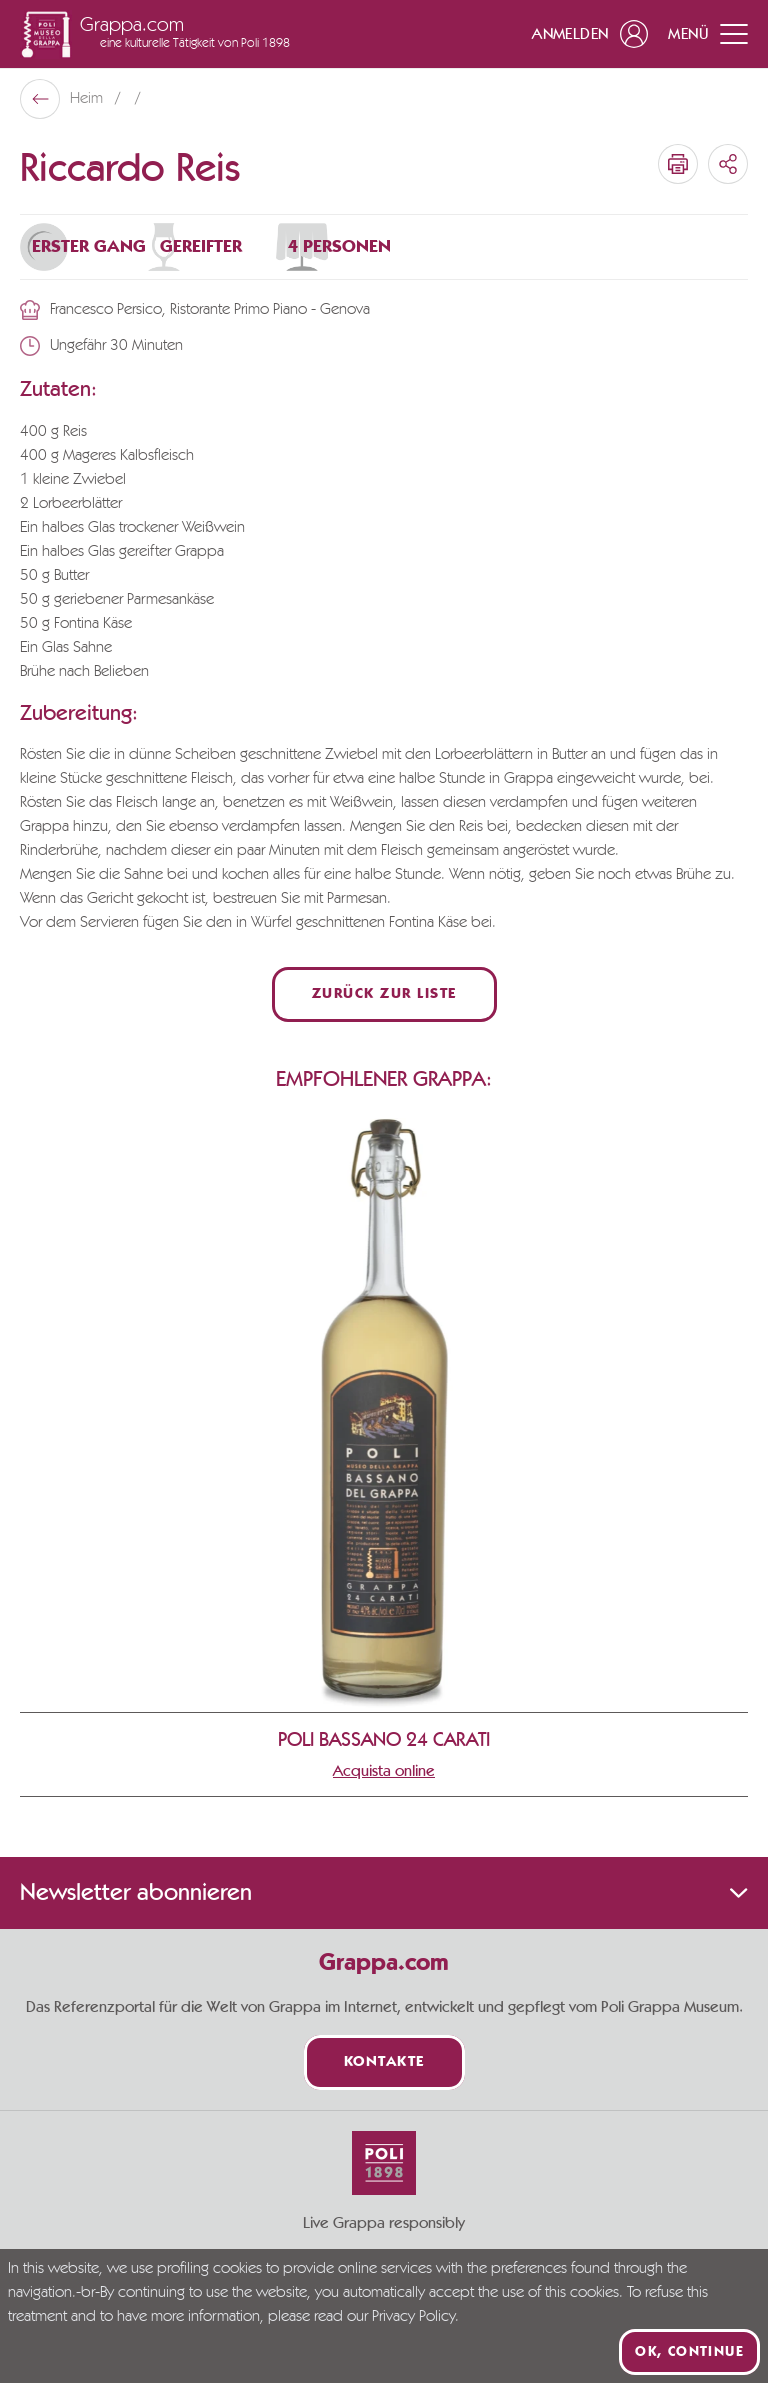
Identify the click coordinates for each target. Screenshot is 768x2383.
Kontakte (384, 2062)
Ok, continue (689, 2352)
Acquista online (384, 1771)
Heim (88, 99)
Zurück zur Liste (384, 994)
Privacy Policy (413, 2317)
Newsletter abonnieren (384, 1893)
